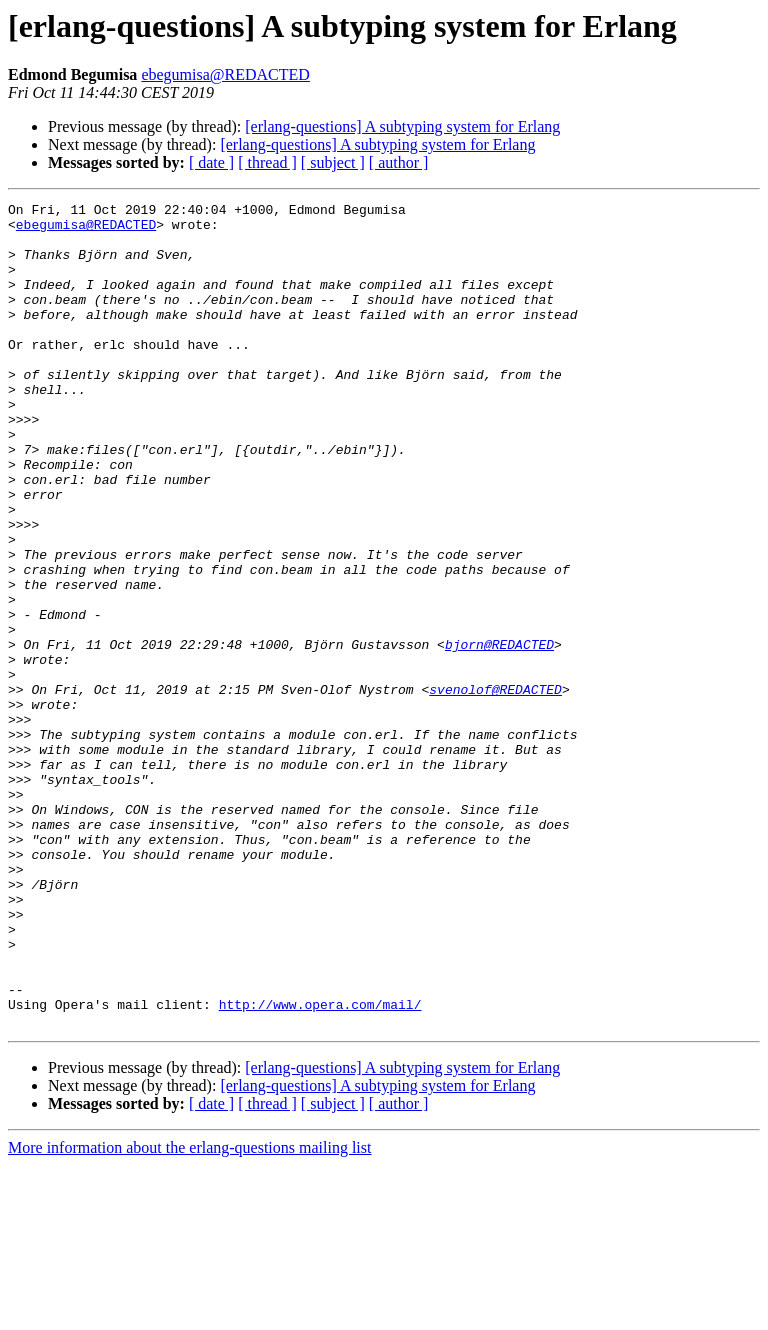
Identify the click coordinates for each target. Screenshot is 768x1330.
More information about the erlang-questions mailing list (189, 1312)
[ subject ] (333, 162)
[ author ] (399, 162)
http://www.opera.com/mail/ (320, 1166)
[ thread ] (267, 162)
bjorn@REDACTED (499, 734)
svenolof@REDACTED (495, 788)
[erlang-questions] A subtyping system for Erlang (402, 126)
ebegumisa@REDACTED (225, 74)
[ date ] (211, 162)
